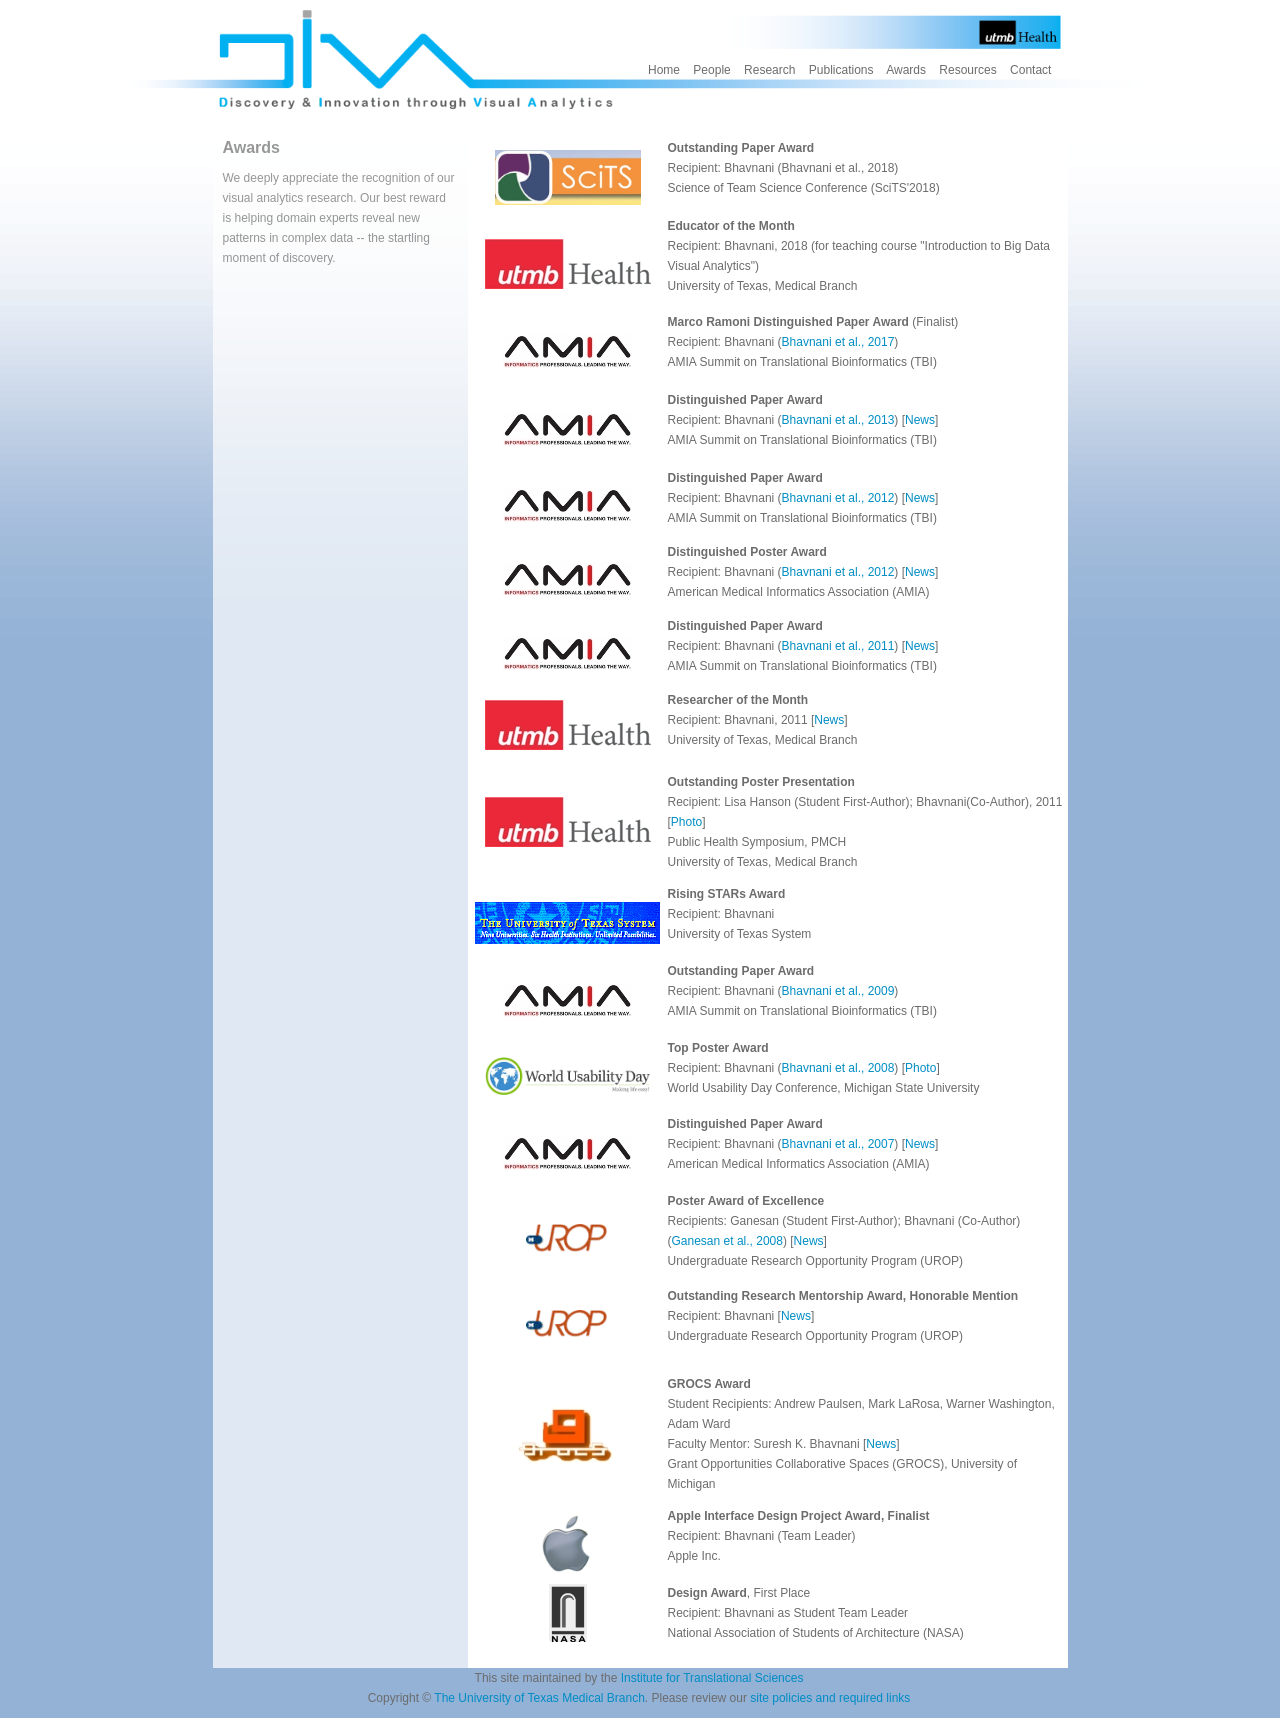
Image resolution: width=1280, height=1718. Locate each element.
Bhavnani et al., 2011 (838, 646)
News (920, 420)
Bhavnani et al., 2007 (838, 1144)
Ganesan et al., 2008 (727, 1241)
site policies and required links (830, 1698)
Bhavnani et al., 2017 (838, 342)
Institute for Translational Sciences (712, 1678)
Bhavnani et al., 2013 (838, 420)
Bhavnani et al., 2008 (838, 1068)
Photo (686, 822)
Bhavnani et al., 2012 (838, 498)
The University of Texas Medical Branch (539, 1698)
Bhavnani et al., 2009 (838, 991)
